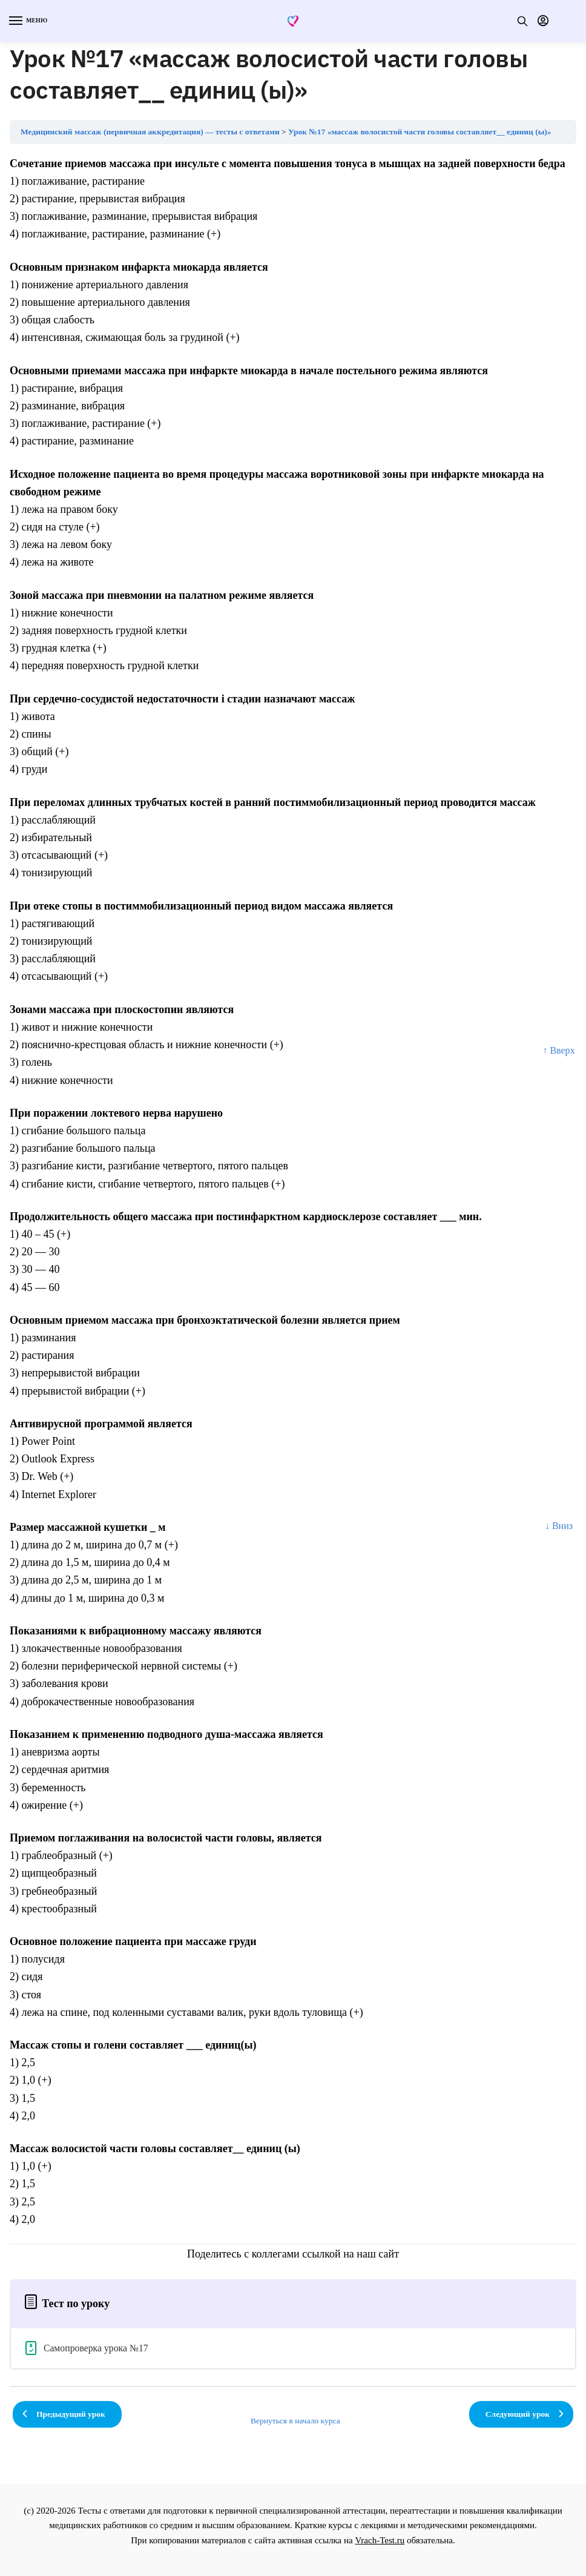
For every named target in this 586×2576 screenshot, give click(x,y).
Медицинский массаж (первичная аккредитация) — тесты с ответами (150, 131)
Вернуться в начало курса (295, 2420)
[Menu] (27, 21)
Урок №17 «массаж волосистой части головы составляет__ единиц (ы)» (419, 131)
